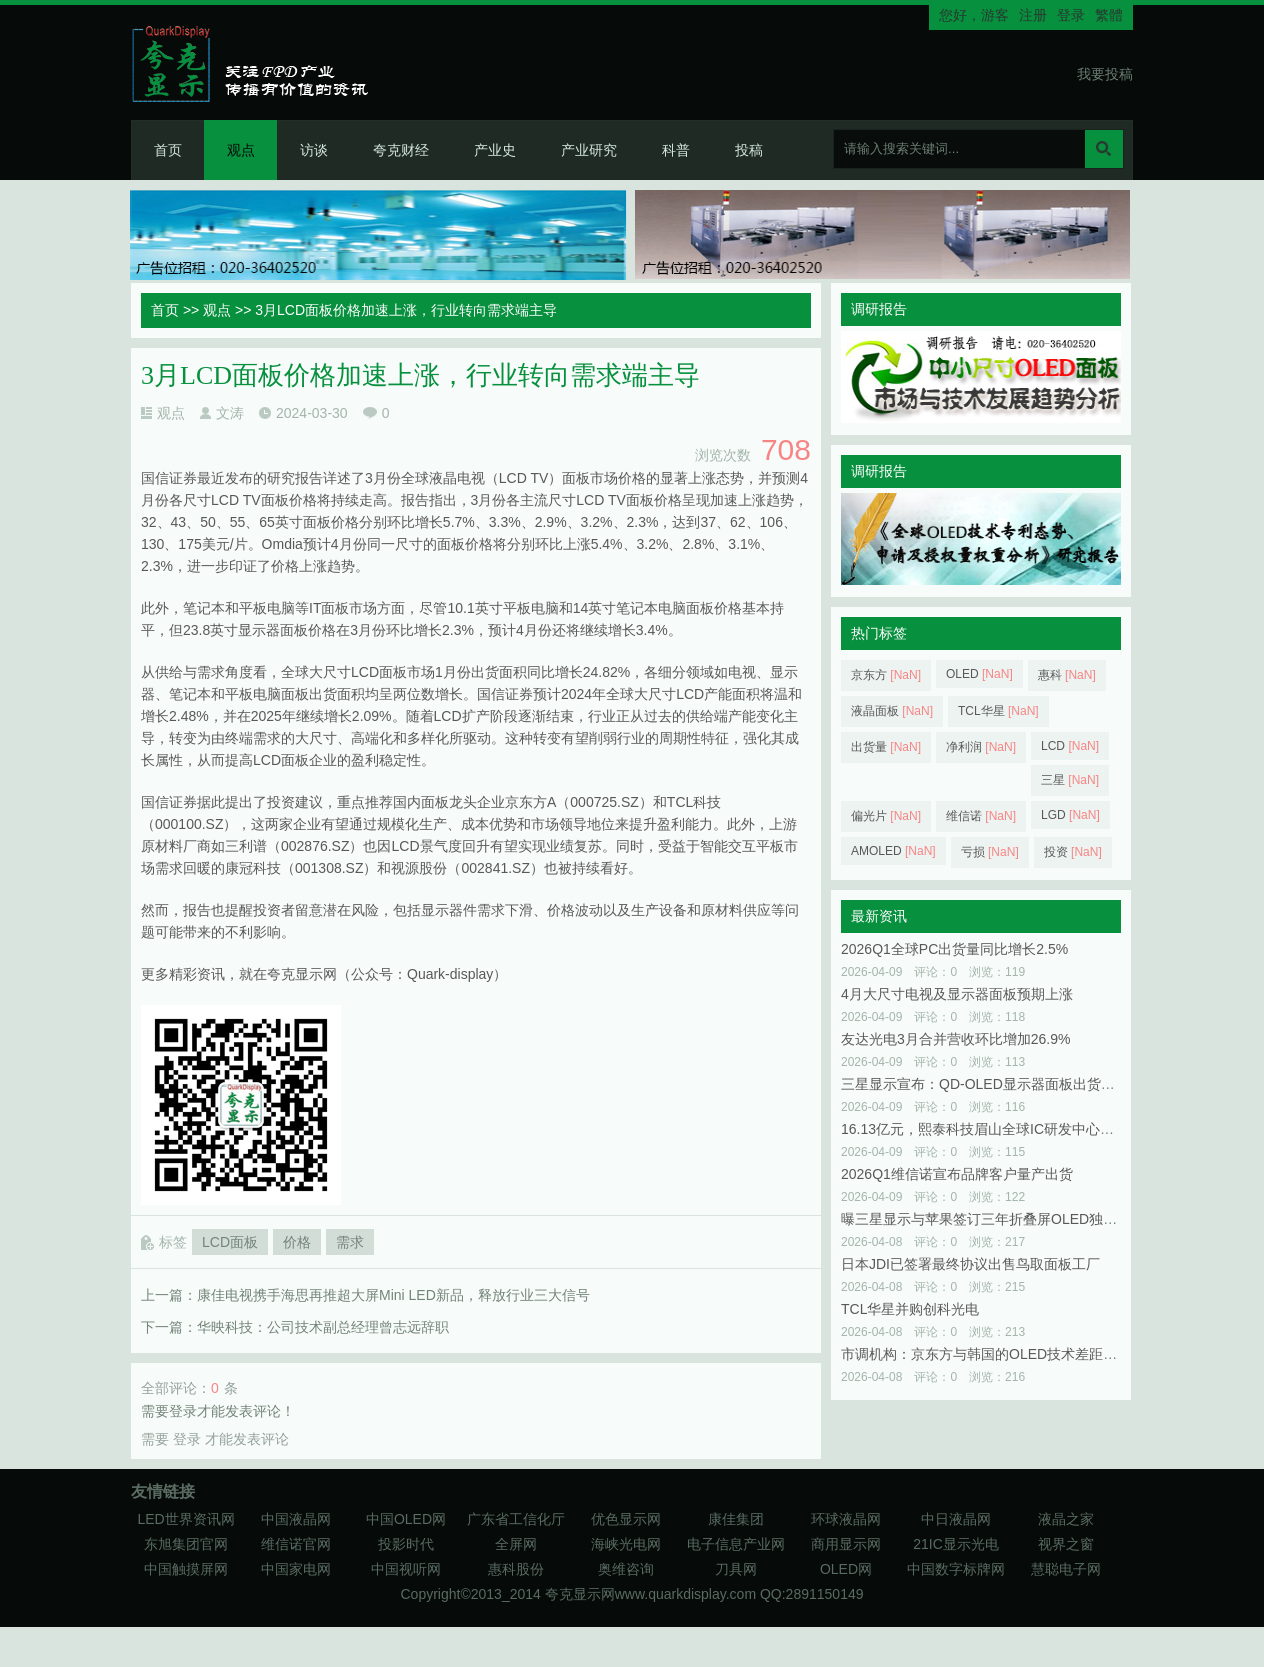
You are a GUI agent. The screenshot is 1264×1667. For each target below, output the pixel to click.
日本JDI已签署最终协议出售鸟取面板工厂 (970, 1264)
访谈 (314, 150)
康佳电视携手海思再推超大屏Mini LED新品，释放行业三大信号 (393, 1295)
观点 (241, 150)
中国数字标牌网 (956, 1569)
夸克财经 (401, 150)
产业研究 (589, 150)
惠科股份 (516, 1569)
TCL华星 (998, 711)
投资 (1073, 852)
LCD (1070, 746)
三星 (1070, 780)
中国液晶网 (296, 1519)
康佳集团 (736, 1519)
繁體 (1109, 15)
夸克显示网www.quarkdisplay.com (652, 1594)
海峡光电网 (626, 1544)
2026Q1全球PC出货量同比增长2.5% (954, 949)
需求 (350, 1242)
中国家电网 (296, 1569)
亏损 (990, 852)
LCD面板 (230, 1242)
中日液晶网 (956, 1519)
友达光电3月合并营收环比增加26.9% (955, 1039)
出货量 (886, 747)
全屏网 (516, 1544)
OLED (979, 674)
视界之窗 (1066, 1544)
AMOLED (893, 851)
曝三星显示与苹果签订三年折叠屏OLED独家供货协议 (1007, 1219)
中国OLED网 (406, 1519)
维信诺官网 (296, 1544)
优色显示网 (626, 1519)
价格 (297, 1242)
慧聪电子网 (1066, 1569)
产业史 (495, 150)
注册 (1033, 15)
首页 (168, 150)
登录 (1071, 15)
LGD (1070, 815)
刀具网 (736, 1569)
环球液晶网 (846, 1519)
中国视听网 (406, 1569)
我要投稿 (1105, 74)
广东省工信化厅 (516, 1519)
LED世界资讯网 (185, 1519)
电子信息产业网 (736, 1544)
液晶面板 (892, 711)
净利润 (981, 747)
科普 (676, 150)
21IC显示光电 (956, 1544)
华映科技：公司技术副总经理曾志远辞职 (323, 1327)
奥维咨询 (626, 1569)
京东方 (886, 675)
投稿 (749, 150)
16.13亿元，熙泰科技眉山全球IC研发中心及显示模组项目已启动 (1040, 1129)
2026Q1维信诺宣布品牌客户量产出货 (957, 1174)
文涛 (230, 413)
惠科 (1067, 675)
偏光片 (886, 816)
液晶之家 (1066, 1519)
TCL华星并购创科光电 (910, 1309)
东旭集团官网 (186, 1544)
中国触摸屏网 (186, 1569)
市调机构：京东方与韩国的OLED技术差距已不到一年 (1007, 1354)
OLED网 (846, 1569)
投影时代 (406, 1544)
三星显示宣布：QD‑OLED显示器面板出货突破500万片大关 (1024, 1084)
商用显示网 (846, 1544)
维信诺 (981, 816)
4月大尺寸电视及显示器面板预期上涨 (957, 994)
